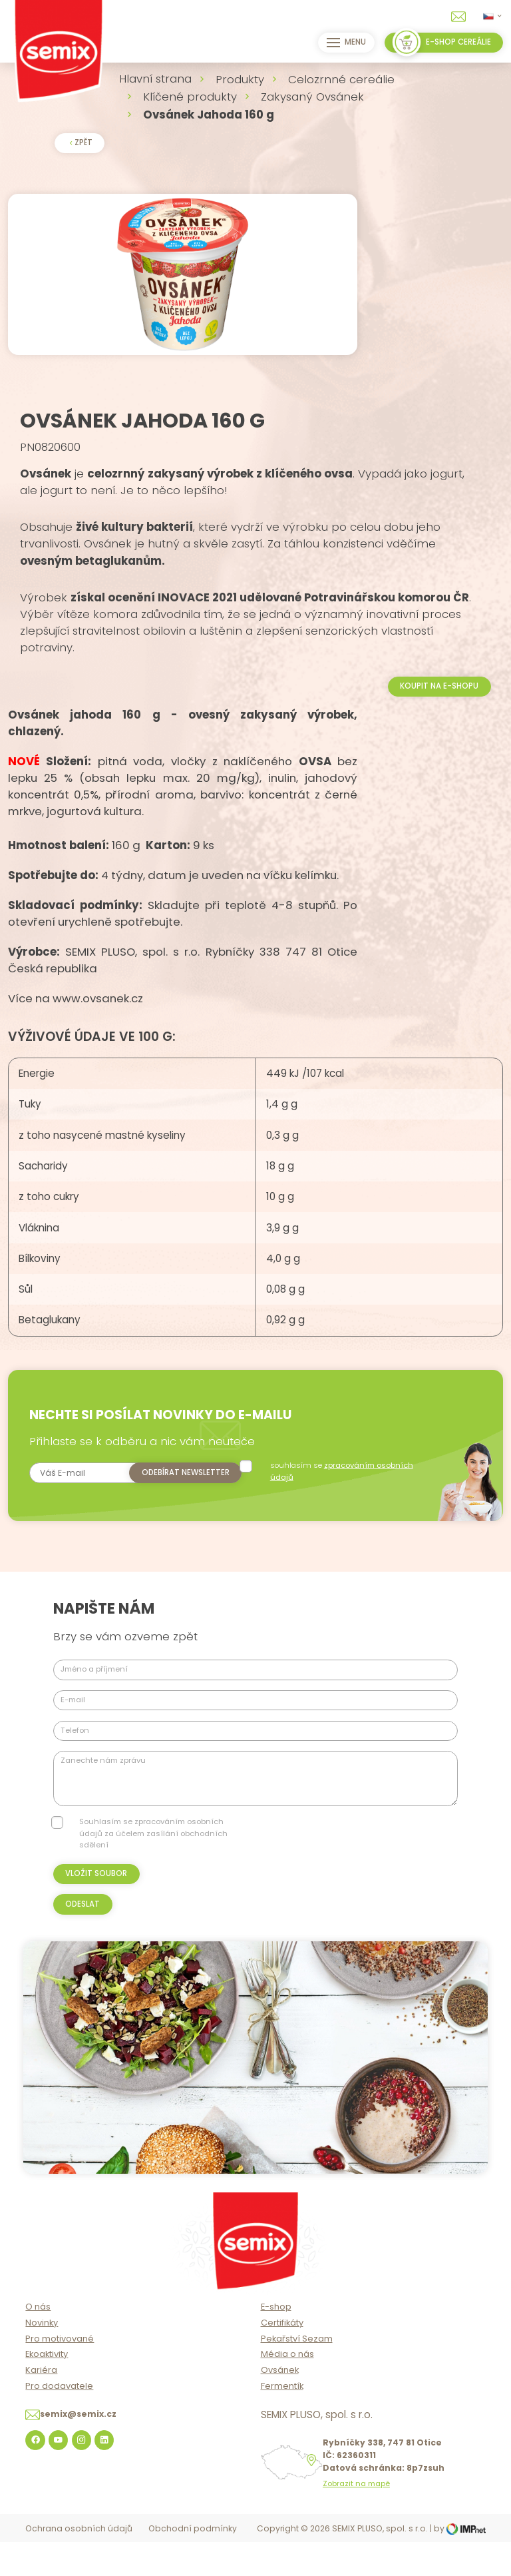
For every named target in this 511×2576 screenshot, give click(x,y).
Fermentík (282, 2421)
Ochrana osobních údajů (78, 2563)
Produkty (240, 79)
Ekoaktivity (46, 2389)
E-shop (276, 2342)
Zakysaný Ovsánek (312, 97)
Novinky (41, 2357)
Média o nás (287, 2389)
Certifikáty (282, 2357)
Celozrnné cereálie (341, 79)
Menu (343, 42)
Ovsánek (280, 2405)
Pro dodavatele (59, 2421)
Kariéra (41, 2405)
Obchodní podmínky (192, 2563)
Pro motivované (59, 2373)
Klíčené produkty (190, 97)
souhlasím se (350, 1506)
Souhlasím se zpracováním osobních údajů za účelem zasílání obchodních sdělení (153, 1868)
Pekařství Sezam (297, 2373)
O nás (38, 2342)
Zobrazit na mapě (356, 2519)
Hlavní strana (155, 79)
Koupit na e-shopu (439, 721)
